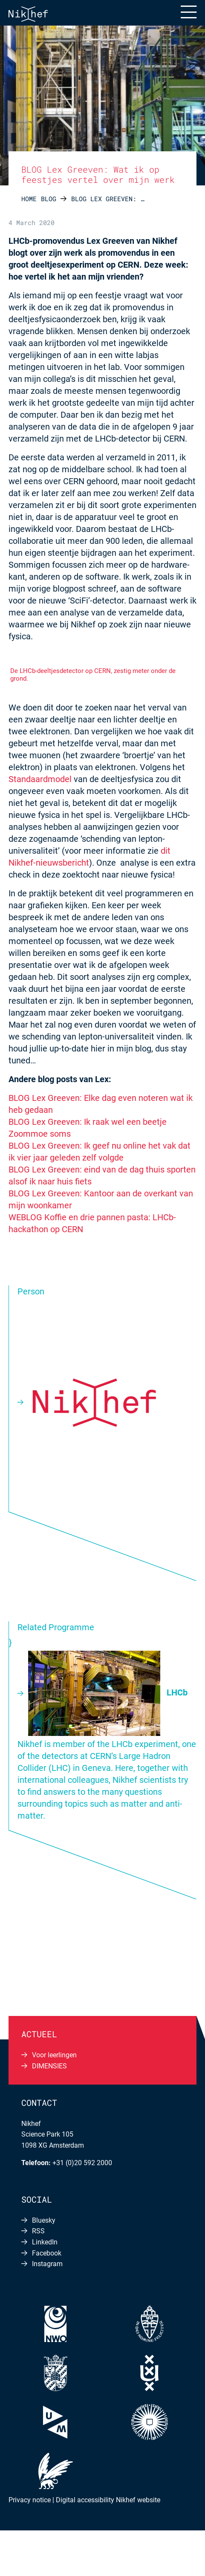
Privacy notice (30, 2500)
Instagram (47, 2264)
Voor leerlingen (54, 2055)
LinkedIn (45, 2242)
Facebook (46, 2253)
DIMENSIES (49, 2066)
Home (29, 198)
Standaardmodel (40, 779)
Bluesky (43, 2220)
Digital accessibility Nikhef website (108, 2500)
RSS (38, 2231)
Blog (48, 198)
